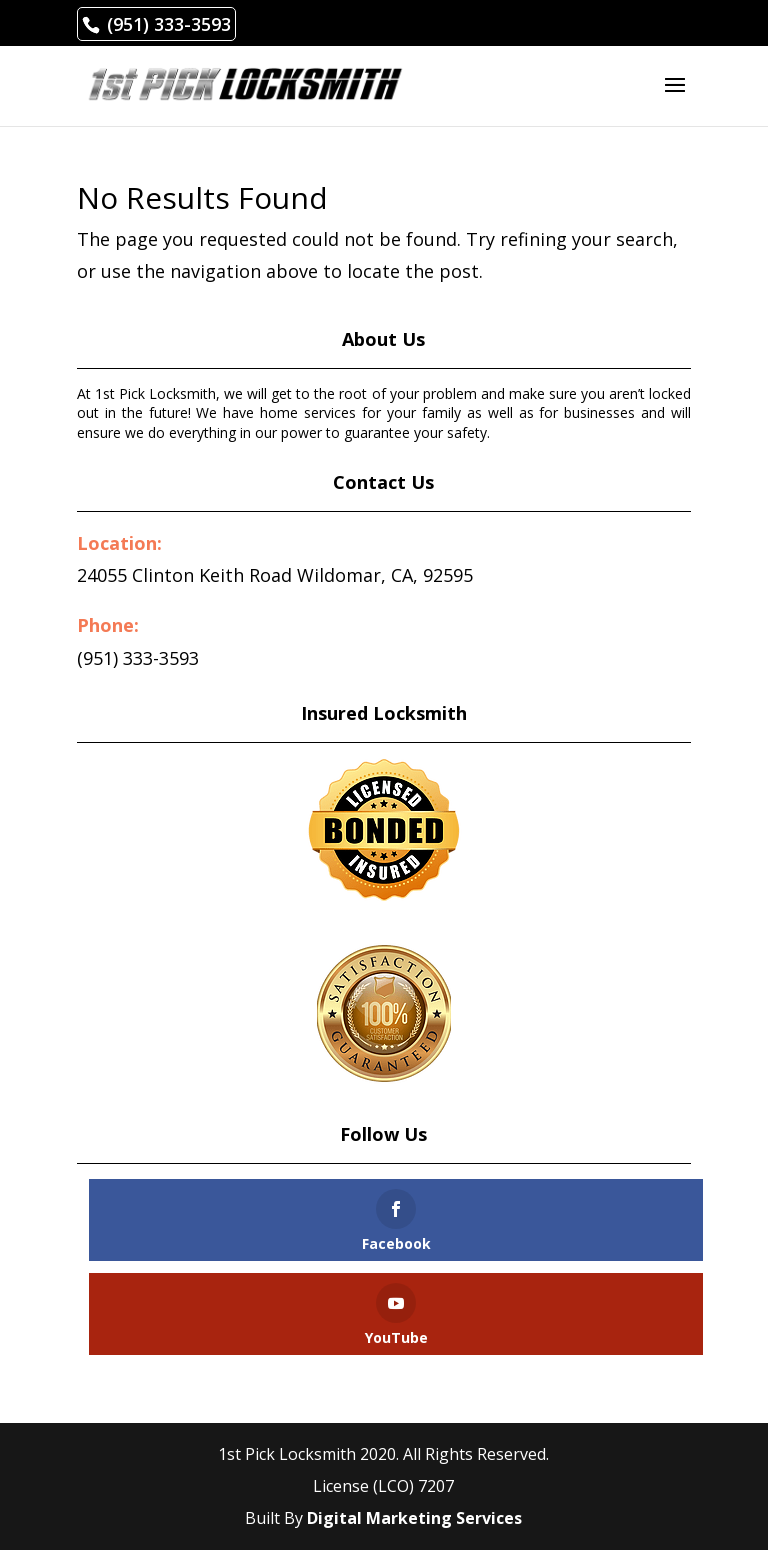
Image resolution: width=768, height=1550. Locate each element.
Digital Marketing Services (414, 1518)
